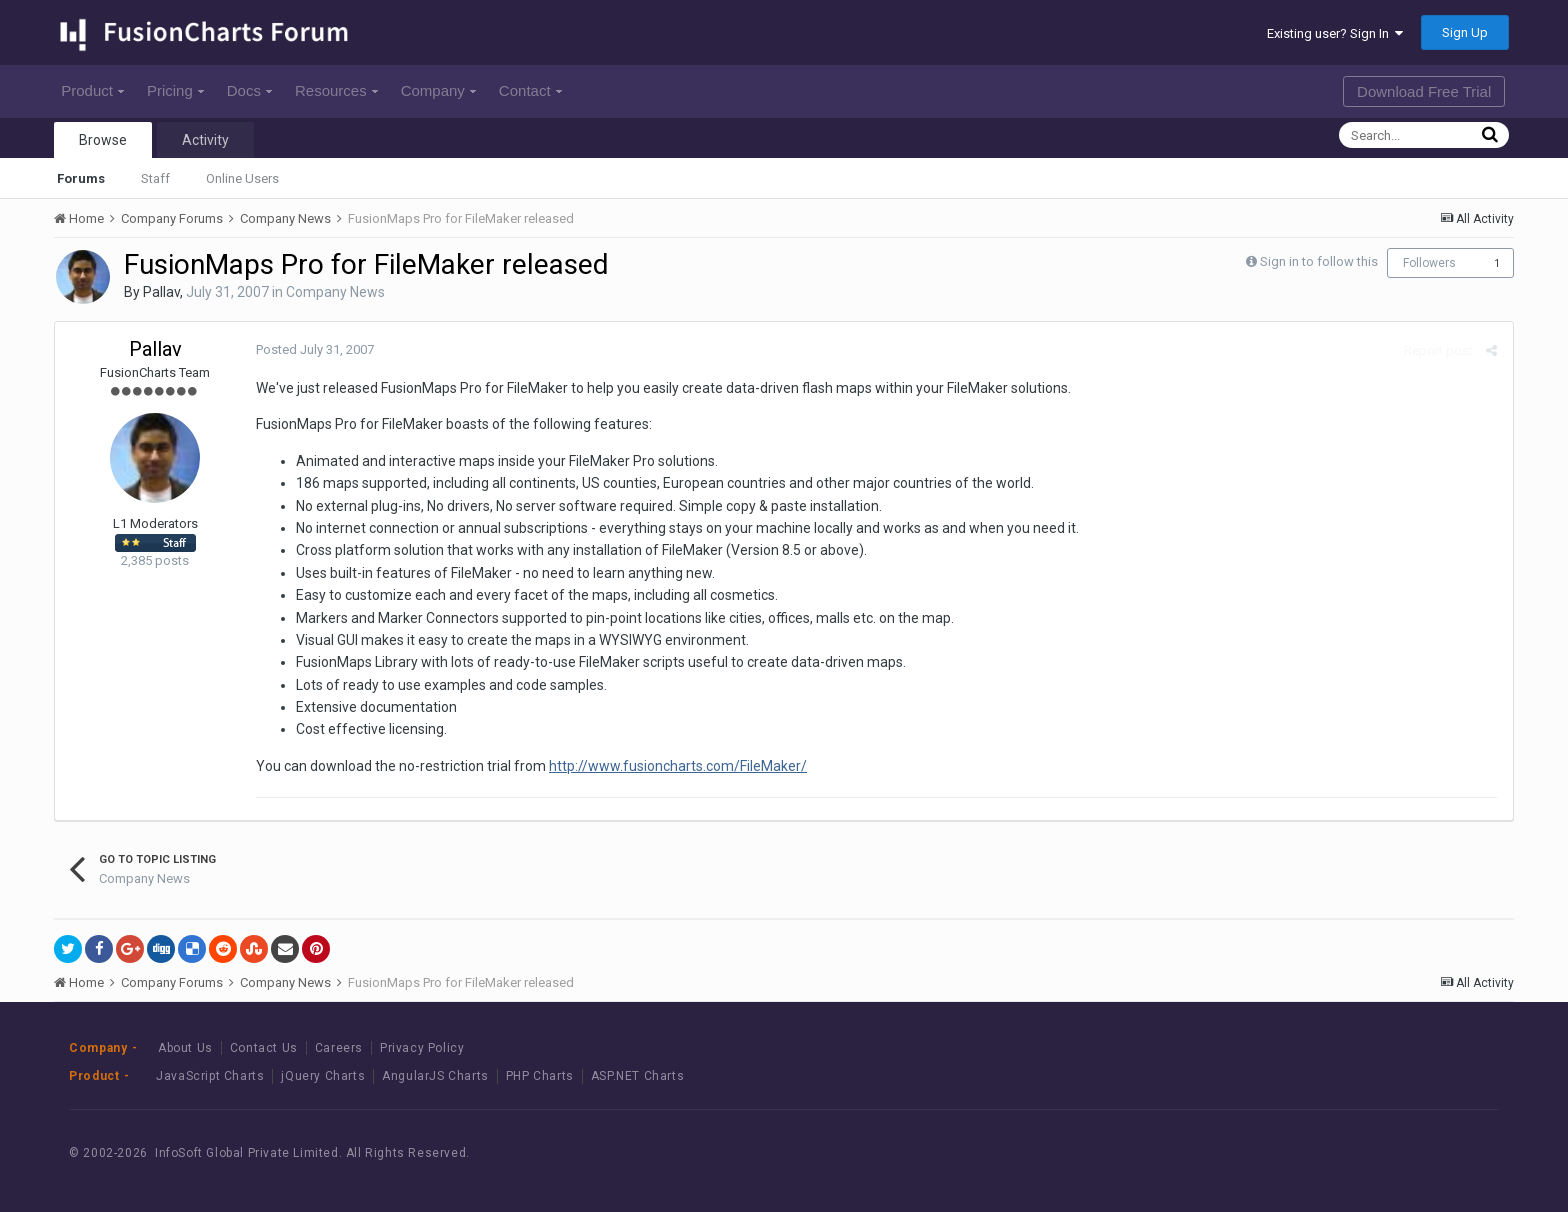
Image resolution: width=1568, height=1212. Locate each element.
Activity (205, 140)
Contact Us (264, 1048)
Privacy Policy (422, 1048)
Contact (530, 90)
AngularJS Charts (435, 1076)
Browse (103, 140)
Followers (1429, 263)
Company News (335, 292)
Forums (81, 178)
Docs (249, 90)
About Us (185, 1048)
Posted (314, 349)
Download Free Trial (1424, 91)
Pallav (161, 292)
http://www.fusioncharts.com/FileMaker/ (677, 766)
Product (92, 90)
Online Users (242, 178)
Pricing (175, 90)
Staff (155, 178)
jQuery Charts (323, 1076)
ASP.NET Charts (637, 1076)
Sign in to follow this (1319, 261)
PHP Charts (540, 1076)
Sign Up (1465, 32)
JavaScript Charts (210, 1076)
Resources (336, 90)
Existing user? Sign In (1335, 33)
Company (438, 90)
